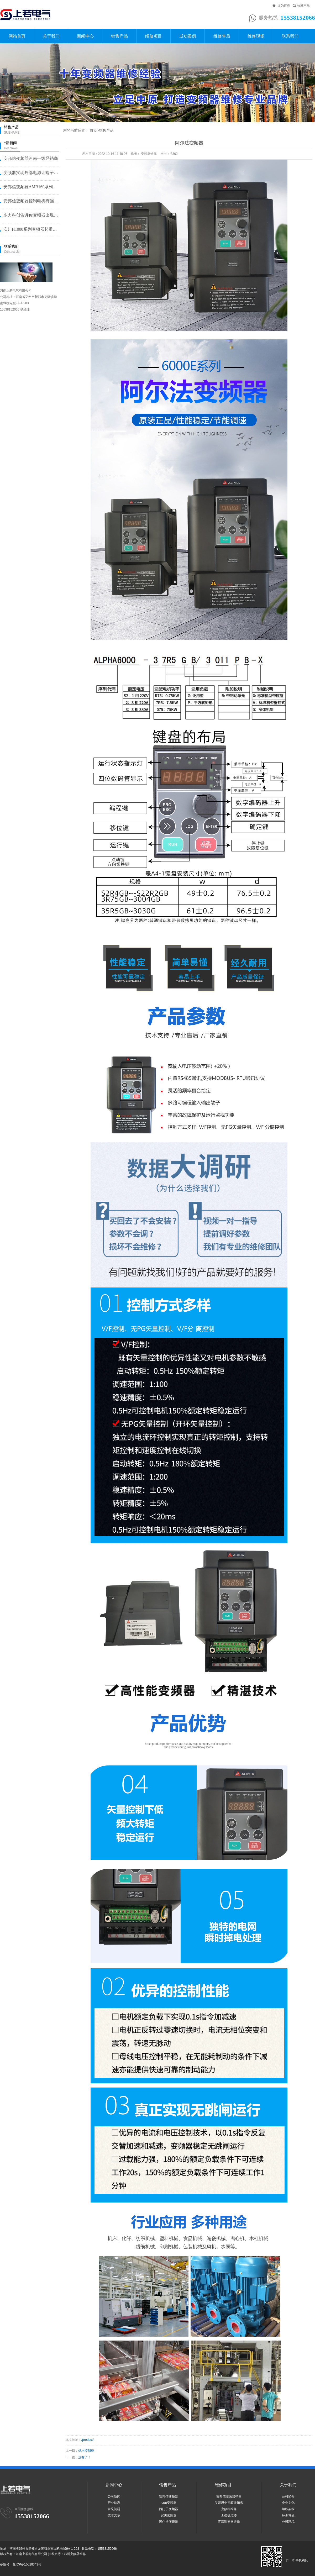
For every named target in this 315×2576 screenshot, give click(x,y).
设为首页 (283, 5)
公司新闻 (114, 2496)
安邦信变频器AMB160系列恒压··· (31, 187)
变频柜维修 (229, 2509)
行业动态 (114, 2503)
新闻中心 (85, 36)
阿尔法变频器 (168, 2522)
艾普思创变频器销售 (229, 2503)
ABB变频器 (169, 2503)
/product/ (87, 2440)
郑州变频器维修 (75, 2554)
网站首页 (17, 36)
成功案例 (187, 36)
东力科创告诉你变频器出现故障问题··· (31, 215)
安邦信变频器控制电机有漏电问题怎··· (31, 201)
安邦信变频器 (168, 2496)
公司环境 (288, 2522)
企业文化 (288, 2503)
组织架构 (288, 2509)
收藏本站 (303, 5)
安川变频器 (168, 2515)
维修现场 (256, 36)
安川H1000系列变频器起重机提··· (31, 229)
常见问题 (114, 2509)
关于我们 (51, 36)
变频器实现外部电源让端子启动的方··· (31, 172)
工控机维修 (229, 2515)
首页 (93, 131)
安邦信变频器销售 (229, 2496)
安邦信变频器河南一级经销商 (30, 158)
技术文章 (114, 2515)
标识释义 (288, 2515)
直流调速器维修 (229, 2522)
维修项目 (153, 36)
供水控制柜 (86, 2450)
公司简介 (288, 2496)
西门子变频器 (168, 2509)
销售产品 (119, 36)
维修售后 (221, 36)
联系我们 (290, 36)
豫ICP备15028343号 (27, 2564)
